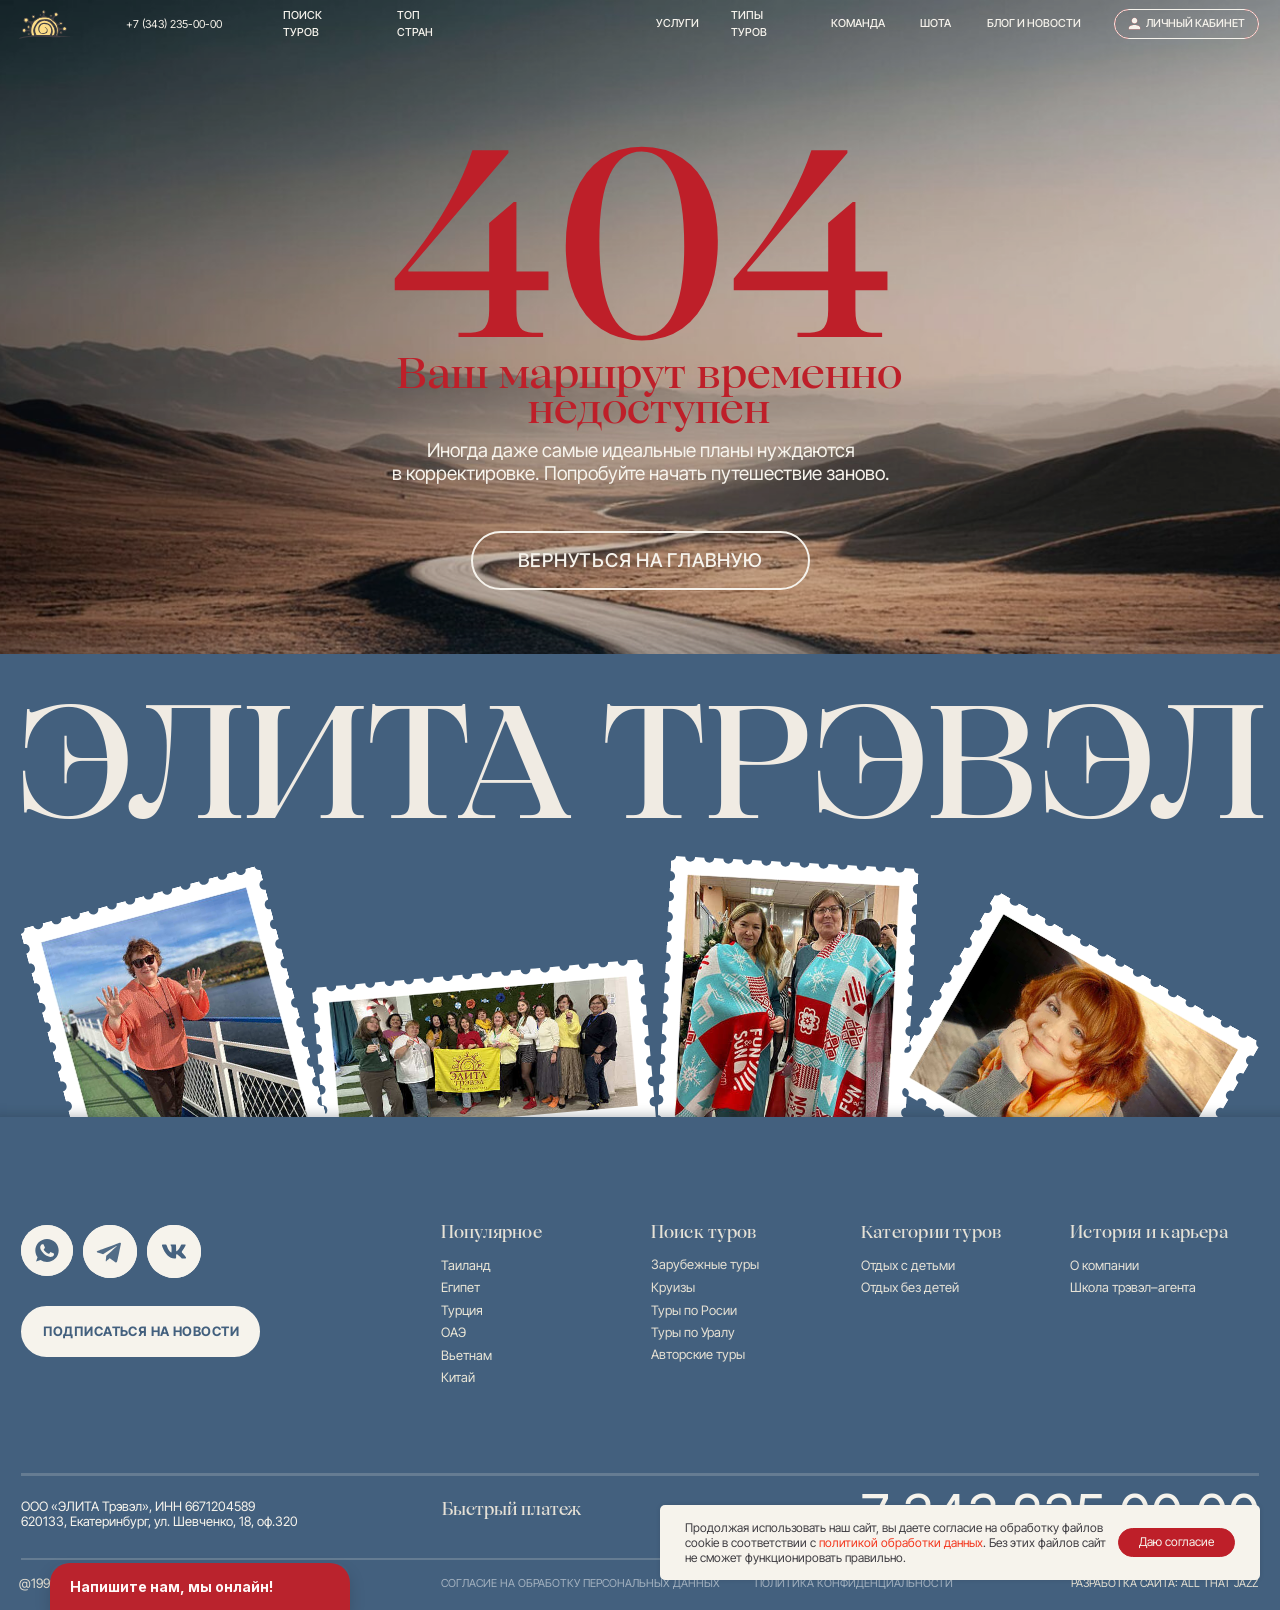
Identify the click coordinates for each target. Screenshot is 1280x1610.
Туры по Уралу (693, 1332)
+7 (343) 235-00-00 (174, 24)
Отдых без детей (910, 1287)
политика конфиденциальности (854, 1583)
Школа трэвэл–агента (1133, 1287)
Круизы (673, 1287)
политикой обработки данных (901, 1542)
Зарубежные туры (705, 1264)
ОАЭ (453, 1332)
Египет (460, 1287)
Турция (462, 1310)
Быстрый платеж (511, 1509)
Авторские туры (698, 1354)
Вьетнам (466, 1355)
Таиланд (466, 1265)
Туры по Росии (694, 1310)
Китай (458, 1377)
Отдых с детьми (908, 1265)
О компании (1104, 1265)
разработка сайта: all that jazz (1164, 1583)
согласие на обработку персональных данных (580, 1583)
